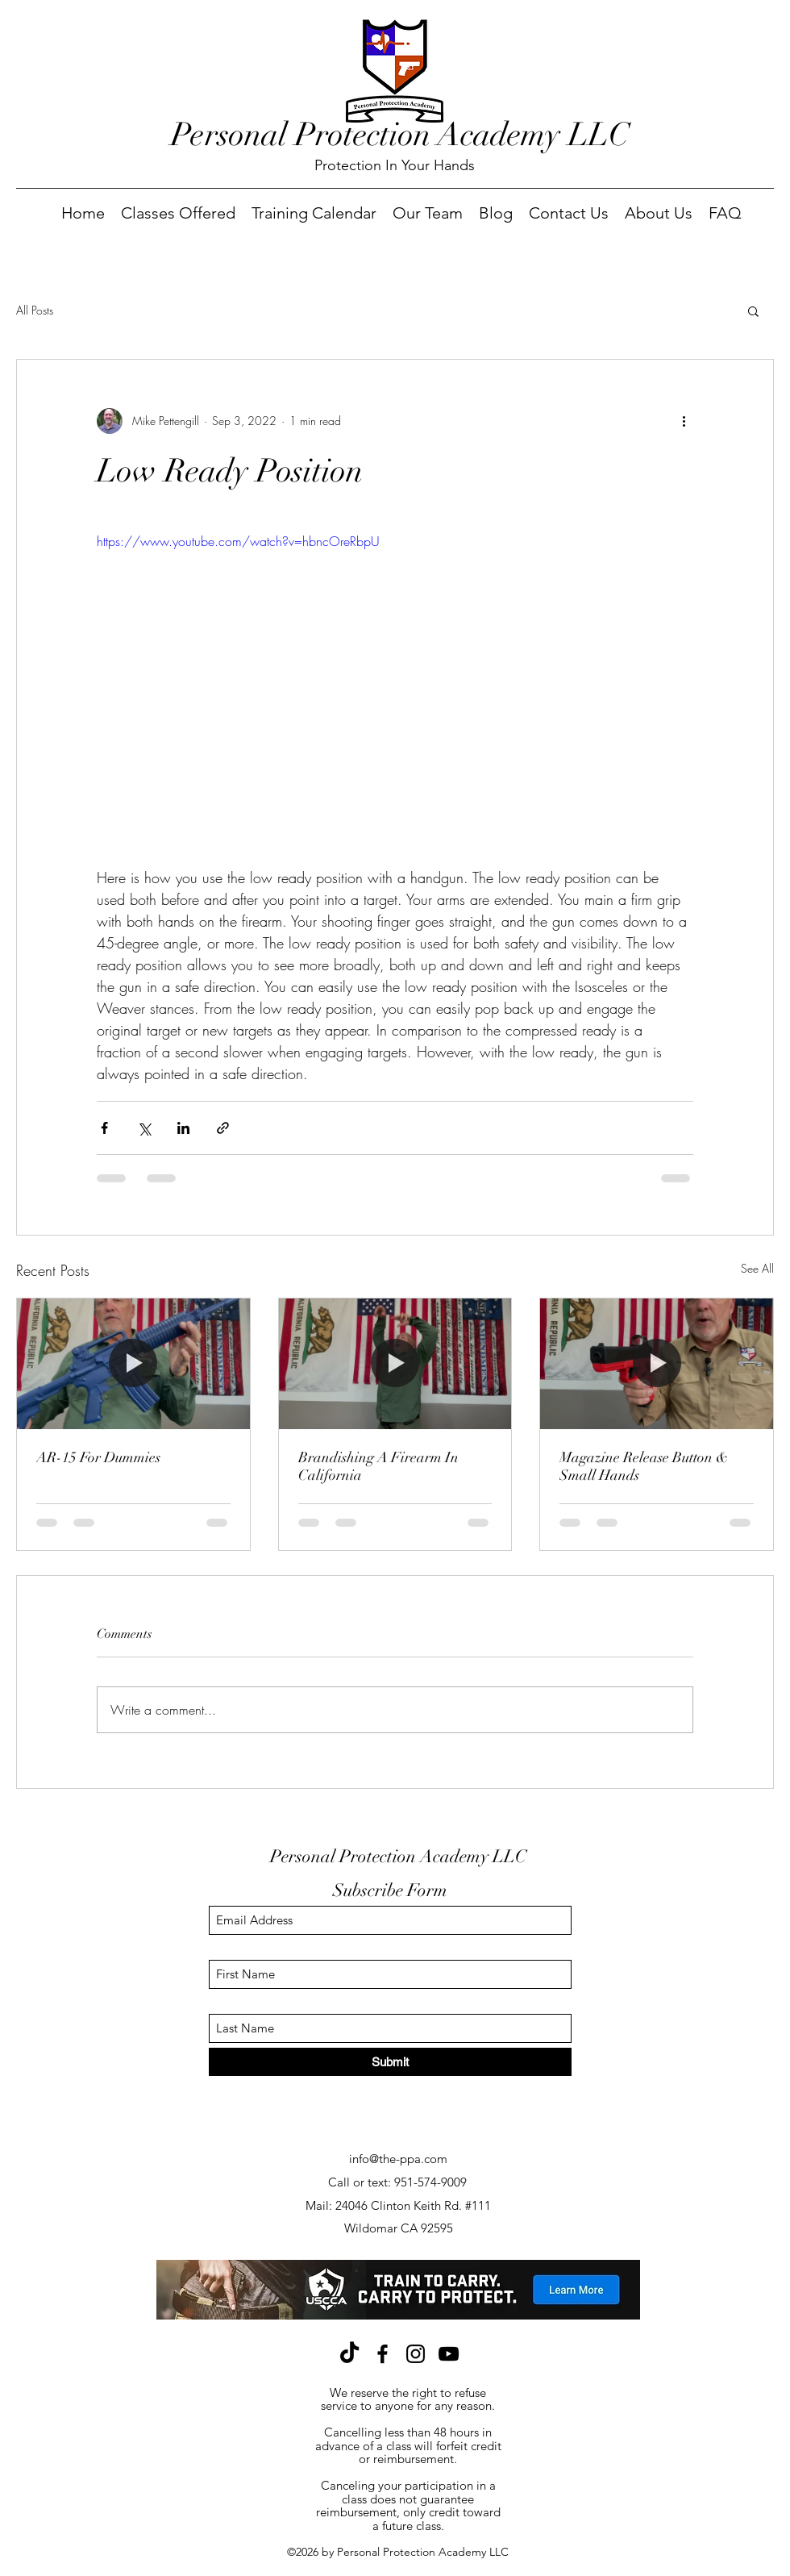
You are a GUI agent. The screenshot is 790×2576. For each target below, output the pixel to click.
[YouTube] (448, 2353)
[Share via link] (223, 1128)
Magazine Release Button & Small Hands (643, 1466)
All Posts (34, 310)
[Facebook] (382, 2353)
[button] (753, 310)
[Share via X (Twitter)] (144, 1128)
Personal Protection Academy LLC (400, 135)
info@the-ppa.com (398, 2158)
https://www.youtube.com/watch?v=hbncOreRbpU (238, 541)
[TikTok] (349, 2353)
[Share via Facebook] (104, 1128)
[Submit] (390, 2062)
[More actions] (683, 421)
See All (757, 1268)
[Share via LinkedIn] (183, 1128)
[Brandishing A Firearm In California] (395, 1363)
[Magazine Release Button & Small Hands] (656, 1363)
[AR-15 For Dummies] (133, 1363)
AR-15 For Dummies (98, 1457)
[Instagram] (415, 2353)
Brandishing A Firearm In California (378, 1466)
